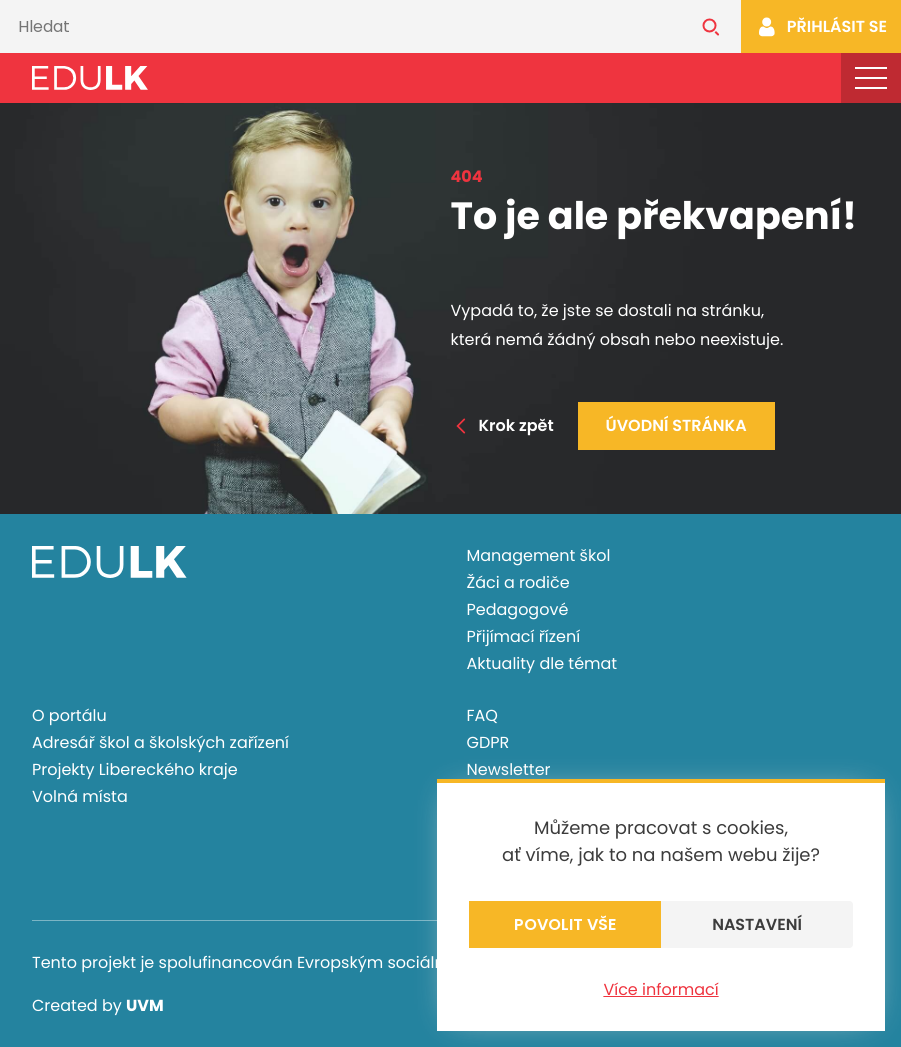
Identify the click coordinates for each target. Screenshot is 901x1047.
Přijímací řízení (524, 636)
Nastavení (757, 924)
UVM (145, 1005)
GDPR (488, 742)
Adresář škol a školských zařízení (160, 742)
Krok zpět (502, 425)
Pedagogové (518, 609)
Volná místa (80, 796)
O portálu (69, 715)
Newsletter (509, 769)
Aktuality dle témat (542, 663)
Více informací (660, 989)
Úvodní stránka (676, 425)
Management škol (539, 555)
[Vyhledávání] (340, 26)
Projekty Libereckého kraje (135, 769)
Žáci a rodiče (518, 582)
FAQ (482, 715)
